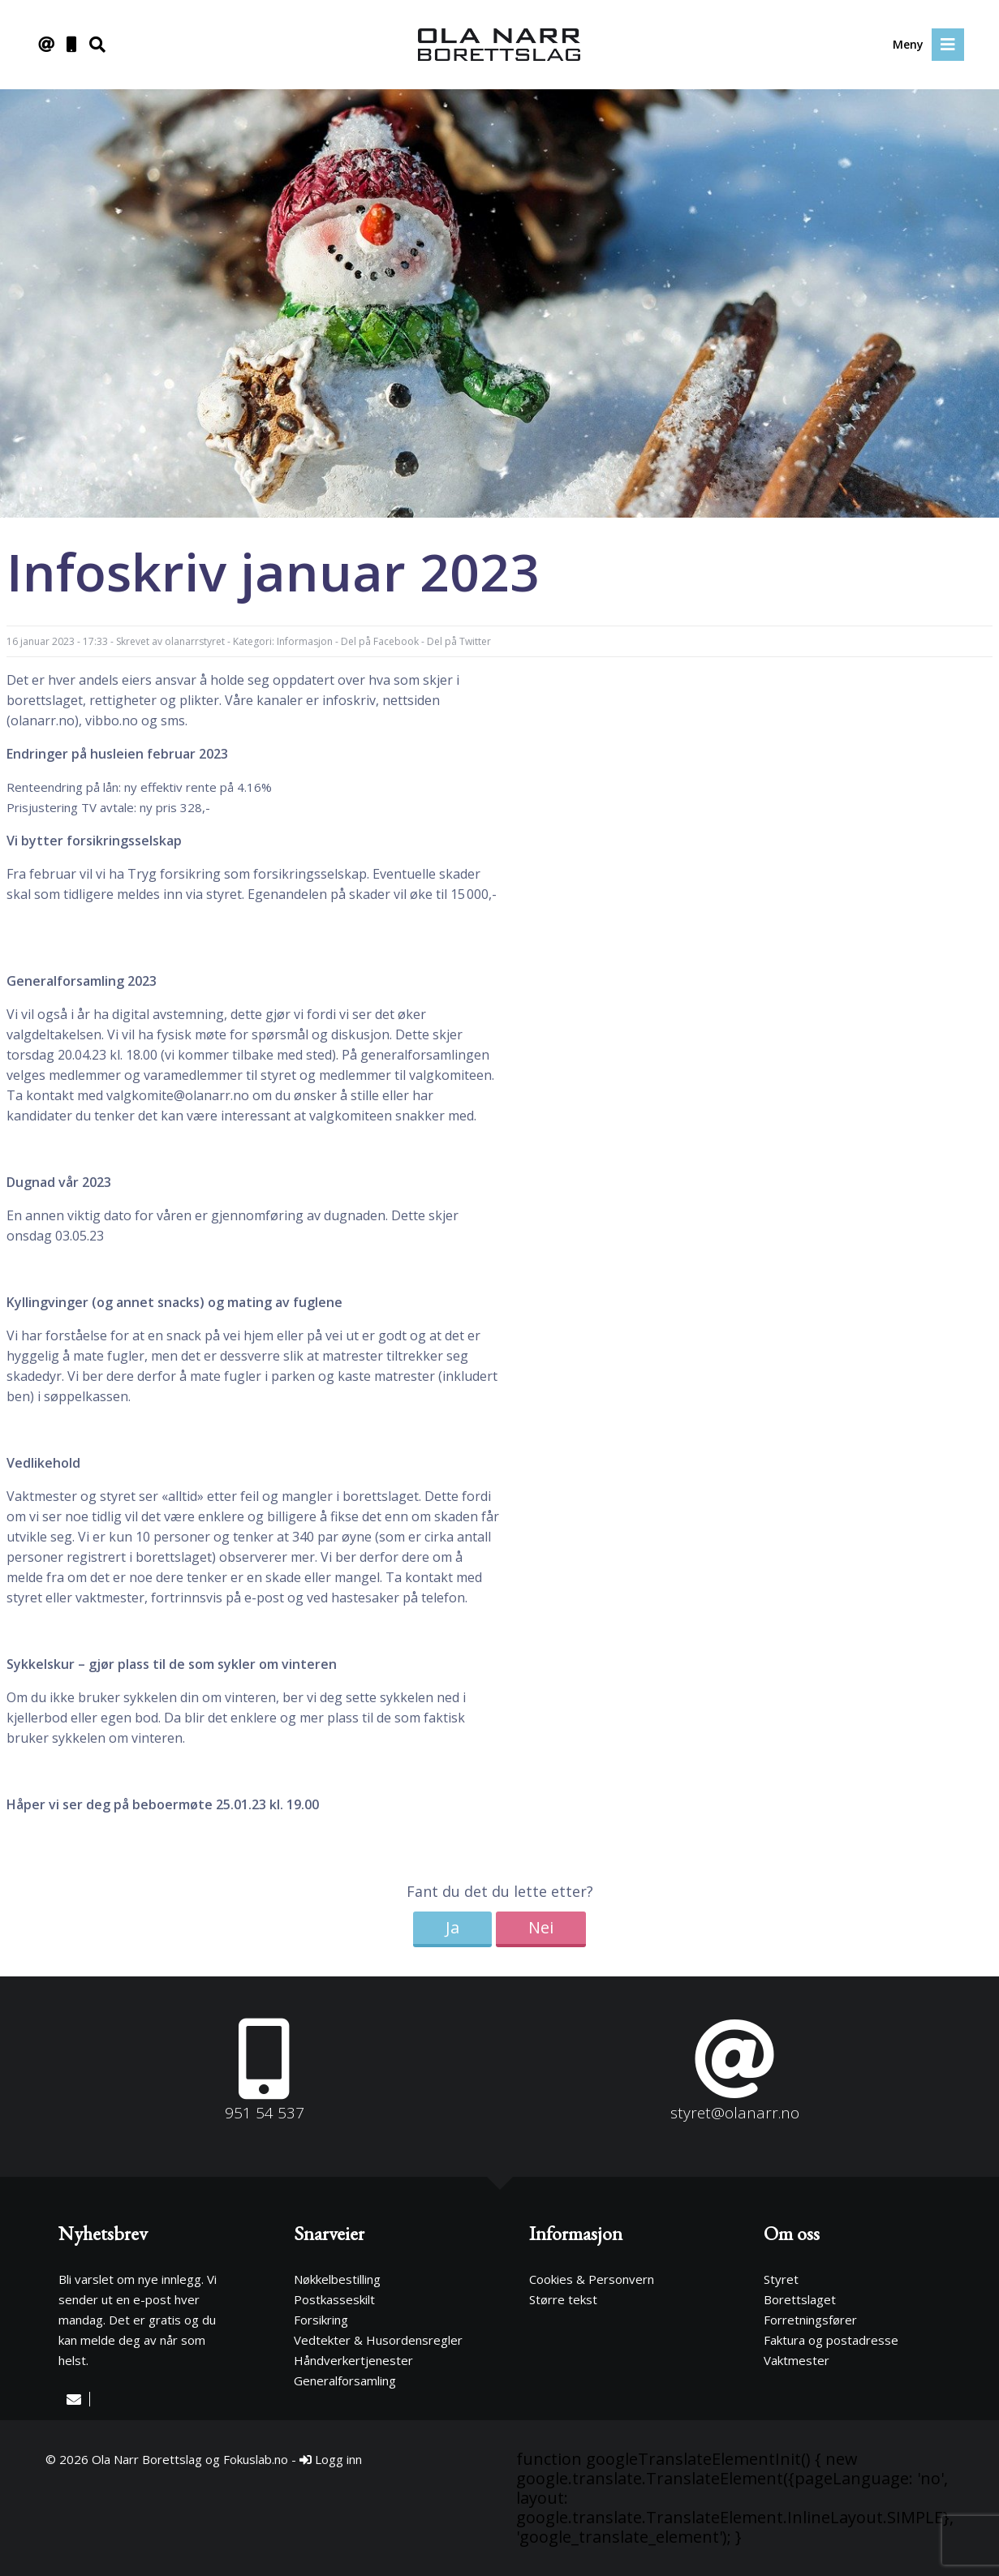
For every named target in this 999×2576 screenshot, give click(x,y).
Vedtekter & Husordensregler (378, 2340)
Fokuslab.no (255, 2459)
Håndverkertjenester (353, 2360)
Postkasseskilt (334, 2299)
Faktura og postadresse (831, 2340)
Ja (452, 1927)
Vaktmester (796, 2360)
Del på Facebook (380, 641)
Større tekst (563, 2299)
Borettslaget (800, 2299)
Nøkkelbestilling (337, 2279)
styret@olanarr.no (734, 2112)
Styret (781, 2279)
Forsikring (321, 2320)
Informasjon (305, 641)
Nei (540, 1927)
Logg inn (330, 2459)
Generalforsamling (345, 2380)
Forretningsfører (810, 2320)
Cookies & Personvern (591, 2279)
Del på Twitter (459, 641)
